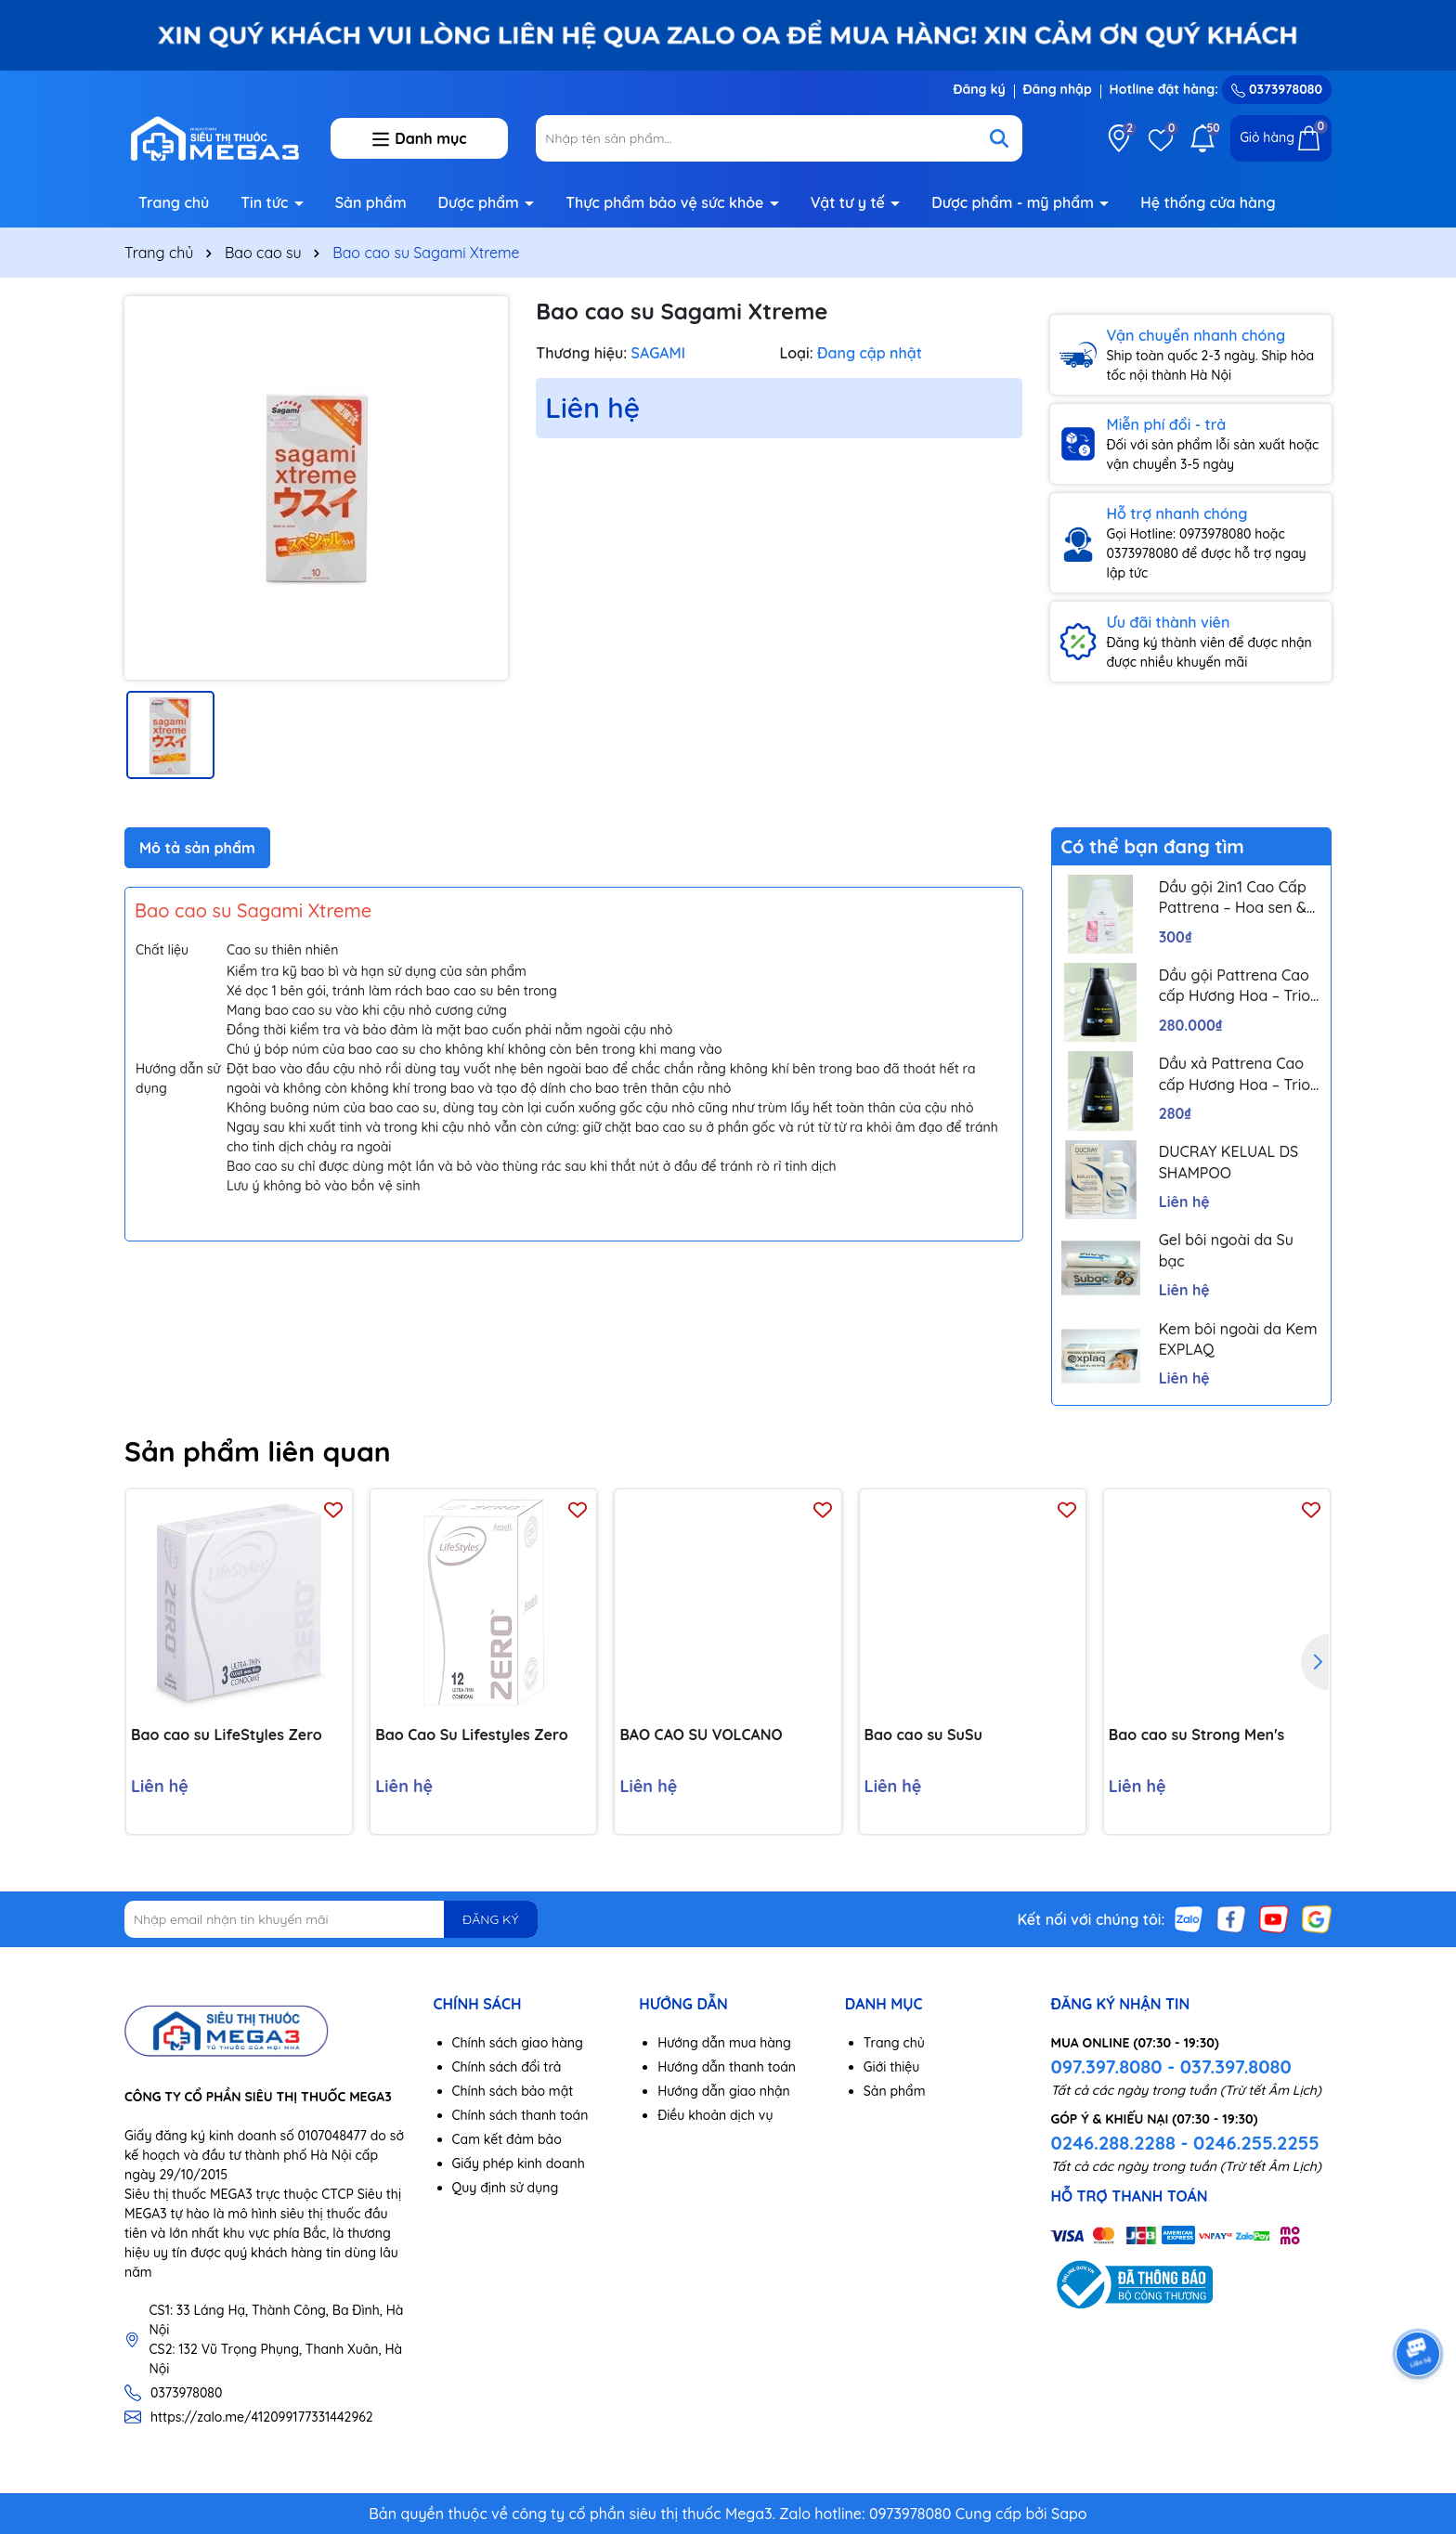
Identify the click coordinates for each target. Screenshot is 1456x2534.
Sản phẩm (371, 202)
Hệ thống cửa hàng (1207, 202)
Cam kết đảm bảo (507, 2139)
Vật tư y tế (850, 202)
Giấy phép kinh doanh (518, 2163)
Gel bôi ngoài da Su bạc (1226, 1249)
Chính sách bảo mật (513, 2091)
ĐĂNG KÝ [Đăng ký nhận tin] (490, 1919)
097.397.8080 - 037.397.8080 (1170, 2066)
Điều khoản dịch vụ (715, 2115)
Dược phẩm (481, 202)
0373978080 (1276, 89)
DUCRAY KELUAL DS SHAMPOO (1229, 1161)
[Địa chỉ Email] (331, 1919)
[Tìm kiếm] (999, 138)
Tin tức (266, 202)
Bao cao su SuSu (923, 1734)
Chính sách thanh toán (520, 2115)
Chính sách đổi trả (507, 2067)
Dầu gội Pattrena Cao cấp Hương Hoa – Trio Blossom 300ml (1234, 986)
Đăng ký (979, 89)
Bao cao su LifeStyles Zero (226, 1734)
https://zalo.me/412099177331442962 (261, 2417)
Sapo (1069, 2513)
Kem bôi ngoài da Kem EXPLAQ (1238, 1338)
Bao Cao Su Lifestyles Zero (471, 1734)
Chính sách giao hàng (517, 2042)
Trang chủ (173, 202)
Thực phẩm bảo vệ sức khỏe (667, 202)
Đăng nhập (1057, 89)
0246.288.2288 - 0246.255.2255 (1184, 2142)
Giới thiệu (892, 2067)
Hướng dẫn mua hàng (724, 2042)
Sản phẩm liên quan (257, 1451)
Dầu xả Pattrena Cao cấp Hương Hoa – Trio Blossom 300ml (1234, 1074)
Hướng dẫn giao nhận (723, 2091)
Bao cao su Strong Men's (1197, 1734)
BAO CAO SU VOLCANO (700, 1734)
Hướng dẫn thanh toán (726, 2067)
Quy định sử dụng (505, 2187)
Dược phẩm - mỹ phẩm (1014, 202)
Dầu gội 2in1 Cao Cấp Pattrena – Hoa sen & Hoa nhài (1232, 897)
